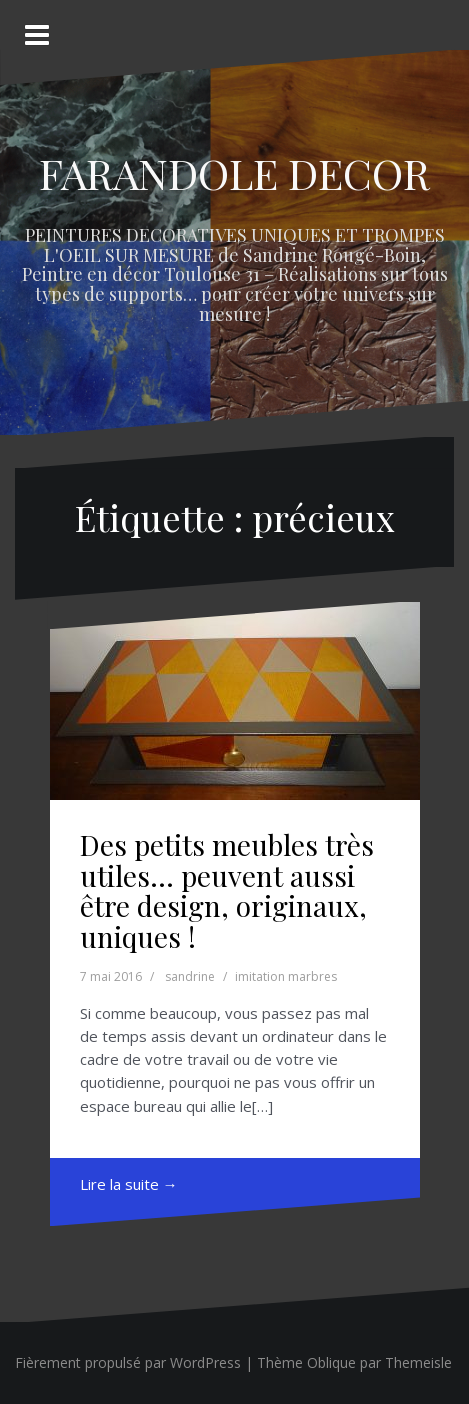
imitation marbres (286, 976)
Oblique (331, 1362)
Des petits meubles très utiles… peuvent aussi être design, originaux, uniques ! (227, 890)
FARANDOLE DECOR (234, 173)
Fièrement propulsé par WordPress (128, 1362)
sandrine (190, 976)
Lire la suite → (129, 1184)
